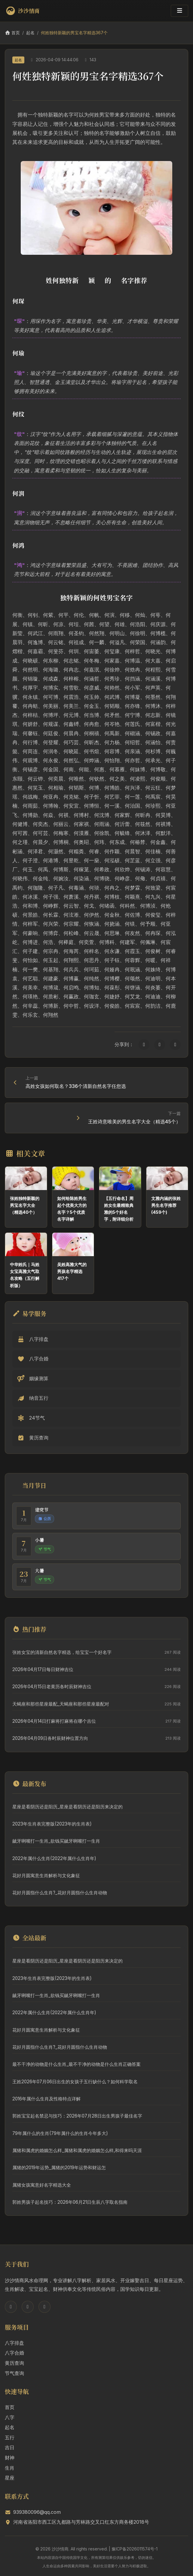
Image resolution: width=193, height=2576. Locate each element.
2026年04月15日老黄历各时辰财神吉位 (51, 1686)
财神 (9, 2458)
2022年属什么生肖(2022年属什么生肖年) (54, 1858)
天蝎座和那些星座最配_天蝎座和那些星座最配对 (60, 1704)
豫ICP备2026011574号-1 (135, 2548)
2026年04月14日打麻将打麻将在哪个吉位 (54, 1721)
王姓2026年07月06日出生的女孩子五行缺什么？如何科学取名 (75, 2081)
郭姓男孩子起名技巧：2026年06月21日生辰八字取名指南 (69, 2202)
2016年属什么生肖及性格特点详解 (46, 2099)
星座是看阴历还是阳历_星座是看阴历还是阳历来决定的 (67, 1807)
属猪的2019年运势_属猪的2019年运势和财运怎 (59, 2167)
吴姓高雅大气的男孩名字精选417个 (72, 1271)
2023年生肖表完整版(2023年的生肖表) (52, 1824)
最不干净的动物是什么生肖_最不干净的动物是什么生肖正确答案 (76, 2064)
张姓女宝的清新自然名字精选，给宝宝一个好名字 (62, 1652)
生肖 (9, 2468)
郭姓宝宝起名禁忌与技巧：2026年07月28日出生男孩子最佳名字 (77, 2116)
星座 (9, 2478)
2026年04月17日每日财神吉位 (42, 1669)
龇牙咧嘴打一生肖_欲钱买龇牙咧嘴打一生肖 (56, 1841)
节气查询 (14, 2373)
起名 (30, 32)
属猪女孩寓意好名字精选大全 (41, 2185)
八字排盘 (14, 2343)
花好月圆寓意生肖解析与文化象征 (46, 1875)
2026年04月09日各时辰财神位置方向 (50, 1738)
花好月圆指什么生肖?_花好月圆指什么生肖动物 (59, 1892)
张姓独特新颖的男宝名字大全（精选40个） (24, 1205)
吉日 (9, 2447)
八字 (9, 2417)
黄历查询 (14, 2363)
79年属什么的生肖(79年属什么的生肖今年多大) (60, 2133)
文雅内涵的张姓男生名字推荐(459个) (166, 1205)
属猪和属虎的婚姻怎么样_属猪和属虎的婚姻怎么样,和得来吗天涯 (77, 2150)
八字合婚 (14, 2353)
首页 (12, 32)
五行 (9, 2437)
